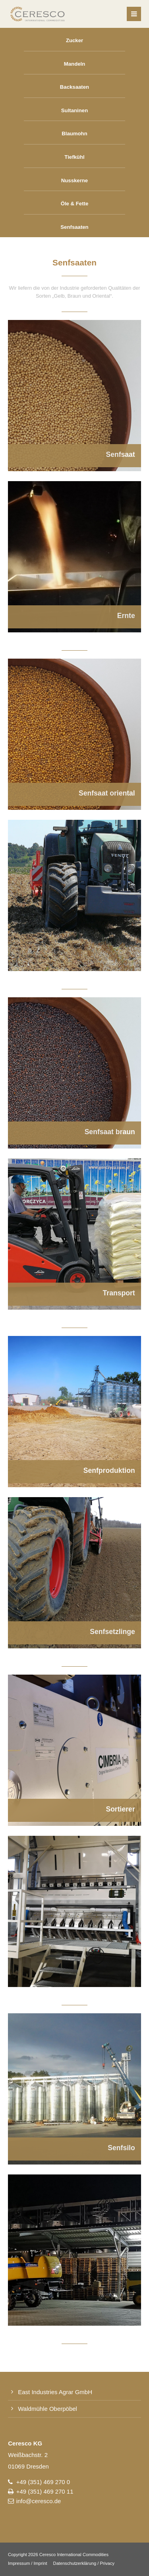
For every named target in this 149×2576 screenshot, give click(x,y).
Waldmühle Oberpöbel (47, 2408)
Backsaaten (74, 87)
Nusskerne (74, 180)
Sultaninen (74, 110)
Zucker (74, 40)
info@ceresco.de (38, 2501)
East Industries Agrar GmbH (55, 2392)
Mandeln (74, 64)
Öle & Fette (75, 204)
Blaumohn (74, 134)
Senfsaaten (74, 227)
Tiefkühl (74, 157)
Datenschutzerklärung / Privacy (83, 2563)
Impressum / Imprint (27, 2563)
